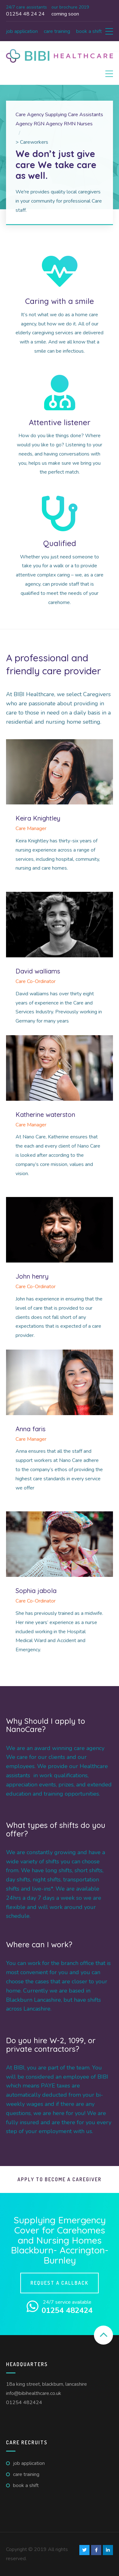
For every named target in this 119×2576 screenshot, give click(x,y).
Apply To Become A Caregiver (59, 2179)
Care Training (57, 31)
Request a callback (59, 2283)
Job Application (22, 31)
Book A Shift (89, 31)
